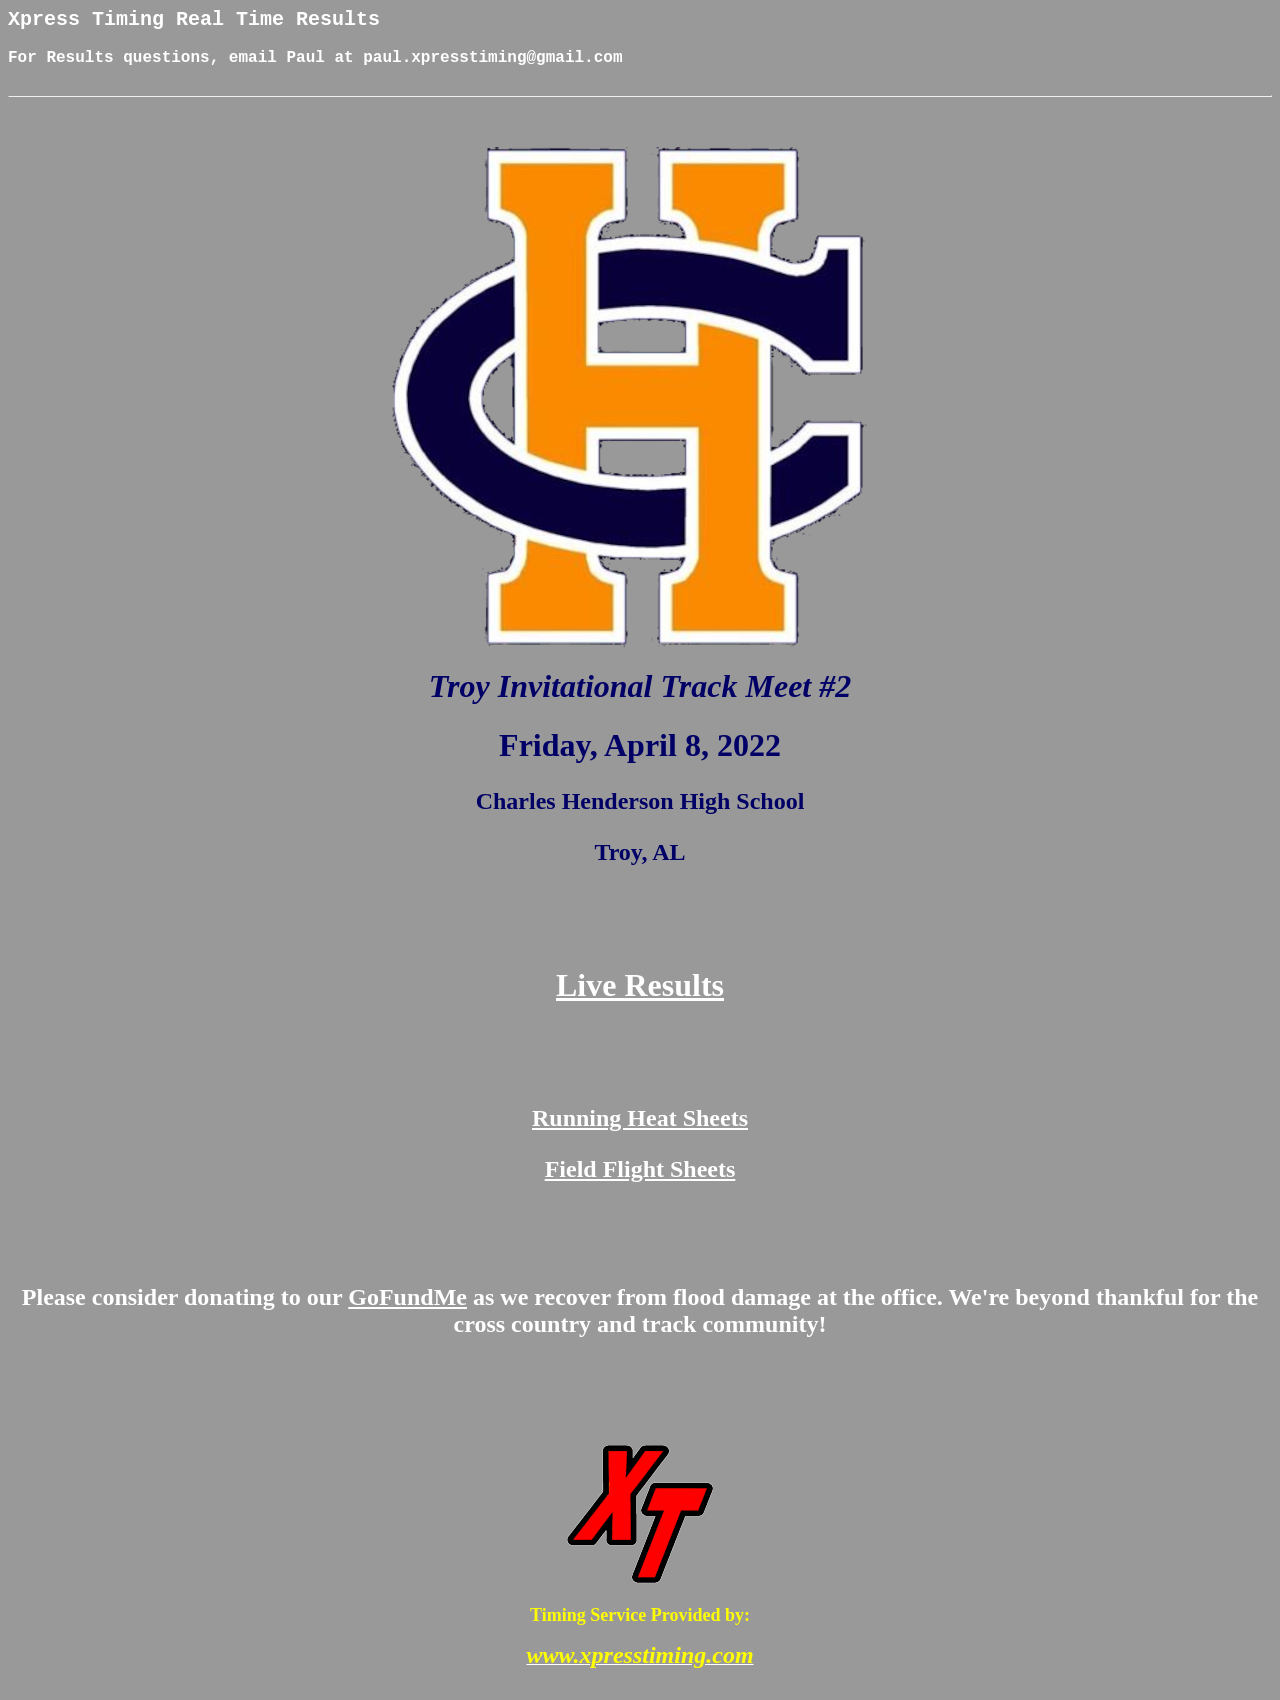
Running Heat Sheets (640, 1133)
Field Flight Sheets (640, 1184)
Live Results (640, 1000)
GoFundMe (407, 1312)
